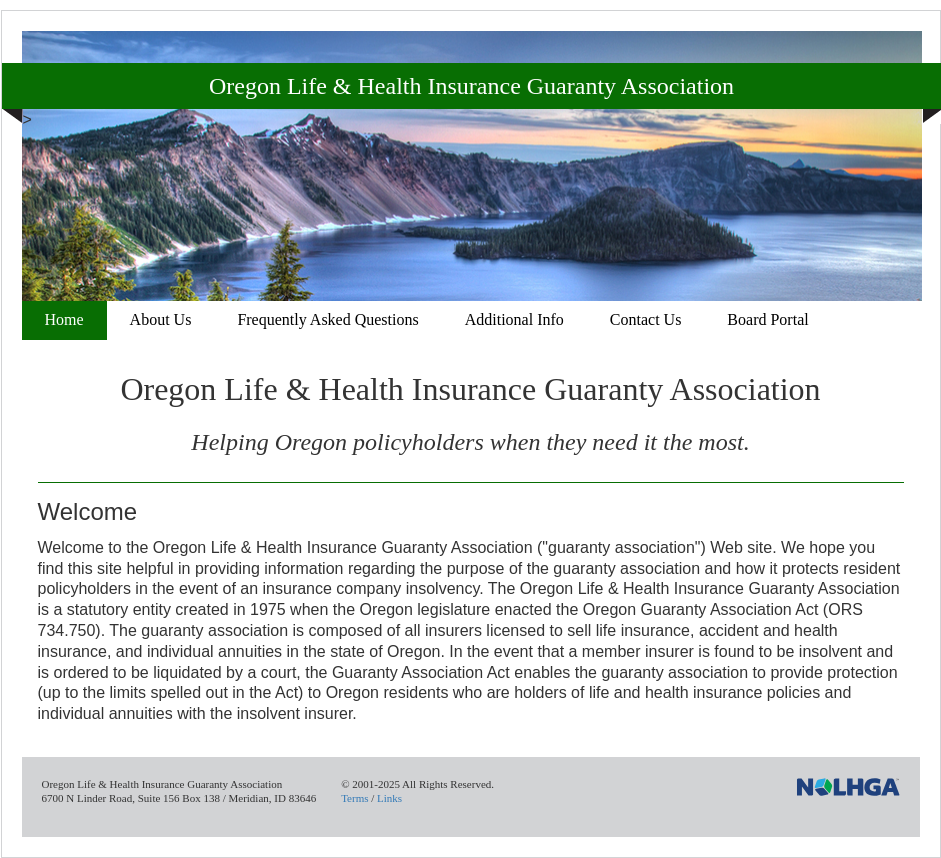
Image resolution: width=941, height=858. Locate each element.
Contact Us (646, 319)
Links (389, 798)
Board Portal (767, 319)
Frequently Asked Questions (327, 319)
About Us (161, 319)
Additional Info (514, 319)
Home (64, 319)
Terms (354, 798)
